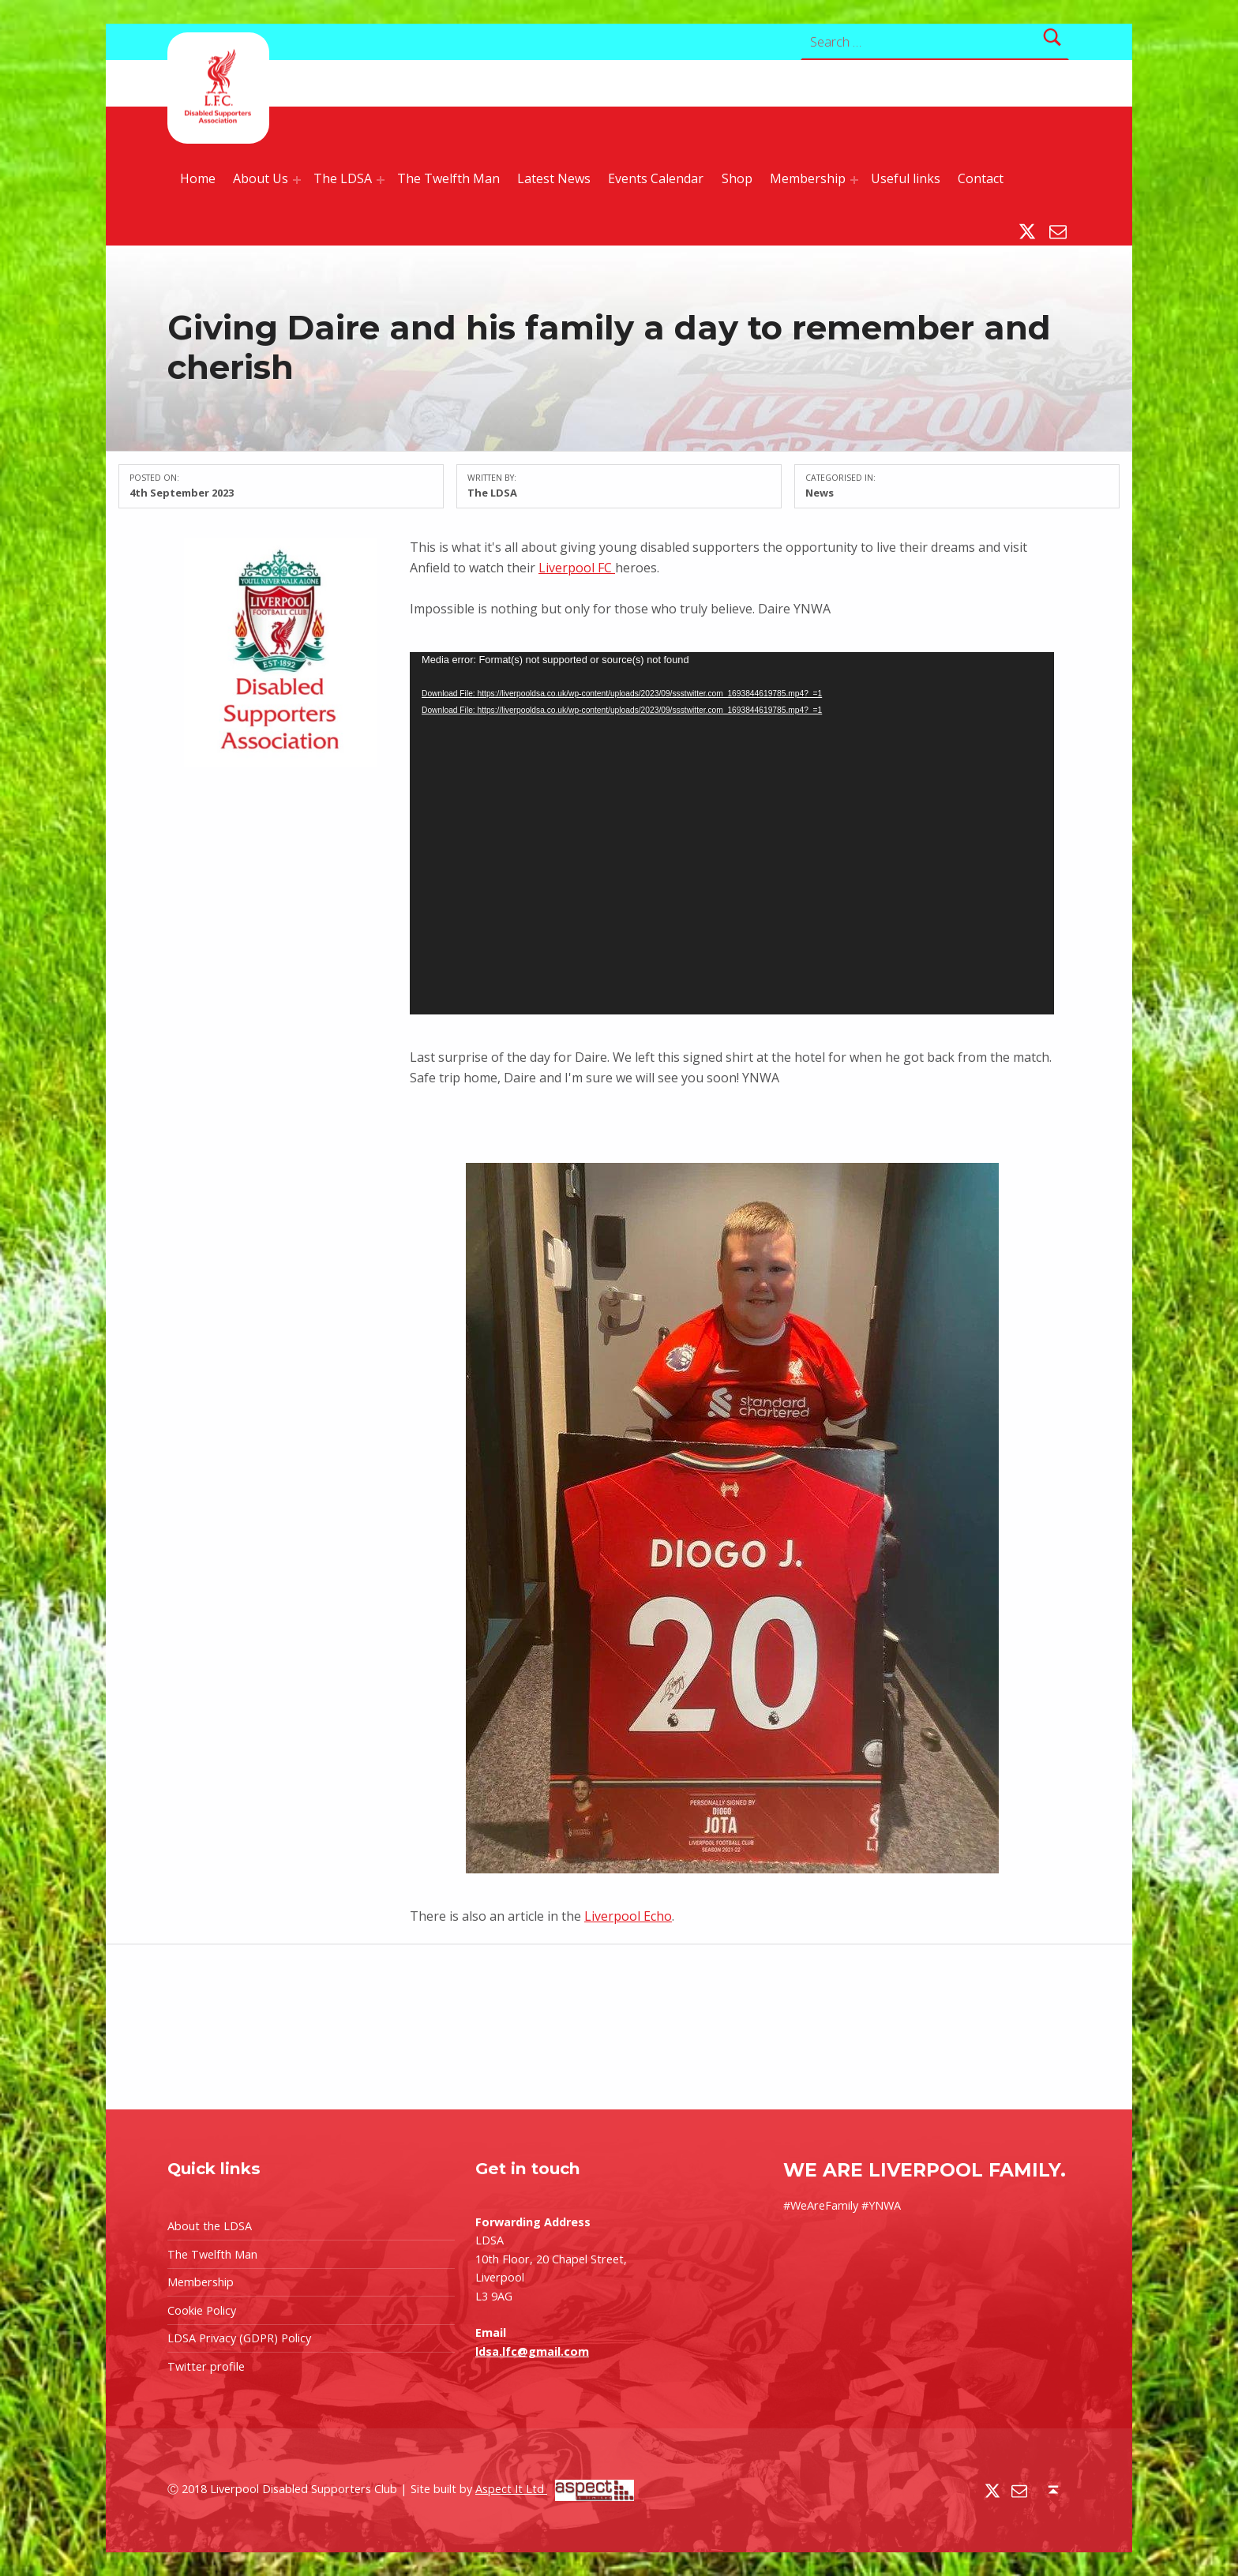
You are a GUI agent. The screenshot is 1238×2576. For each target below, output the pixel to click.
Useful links (905, 178)
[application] (732, 833)
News (819, 493)
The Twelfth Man (448, 178)
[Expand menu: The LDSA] (381, 180)
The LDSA (342, 178)
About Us (260, 178)
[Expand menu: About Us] (297, 180)
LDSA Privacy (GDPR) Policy (239, 2337)
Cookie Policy (201, 2310)
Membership (808, 178)
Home (198, 178)
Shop (737, 178)
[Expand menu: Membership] (854, 180)
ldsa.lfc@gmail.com (532, 2351)
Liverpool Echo (628, 1916)
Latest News (554, 178)
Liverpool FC (576, 567)
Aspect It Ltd (554, 2488)
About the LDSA (209, 2225)
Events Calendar (655, 178)
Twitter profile (206, 2366)
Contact (981, 178)
